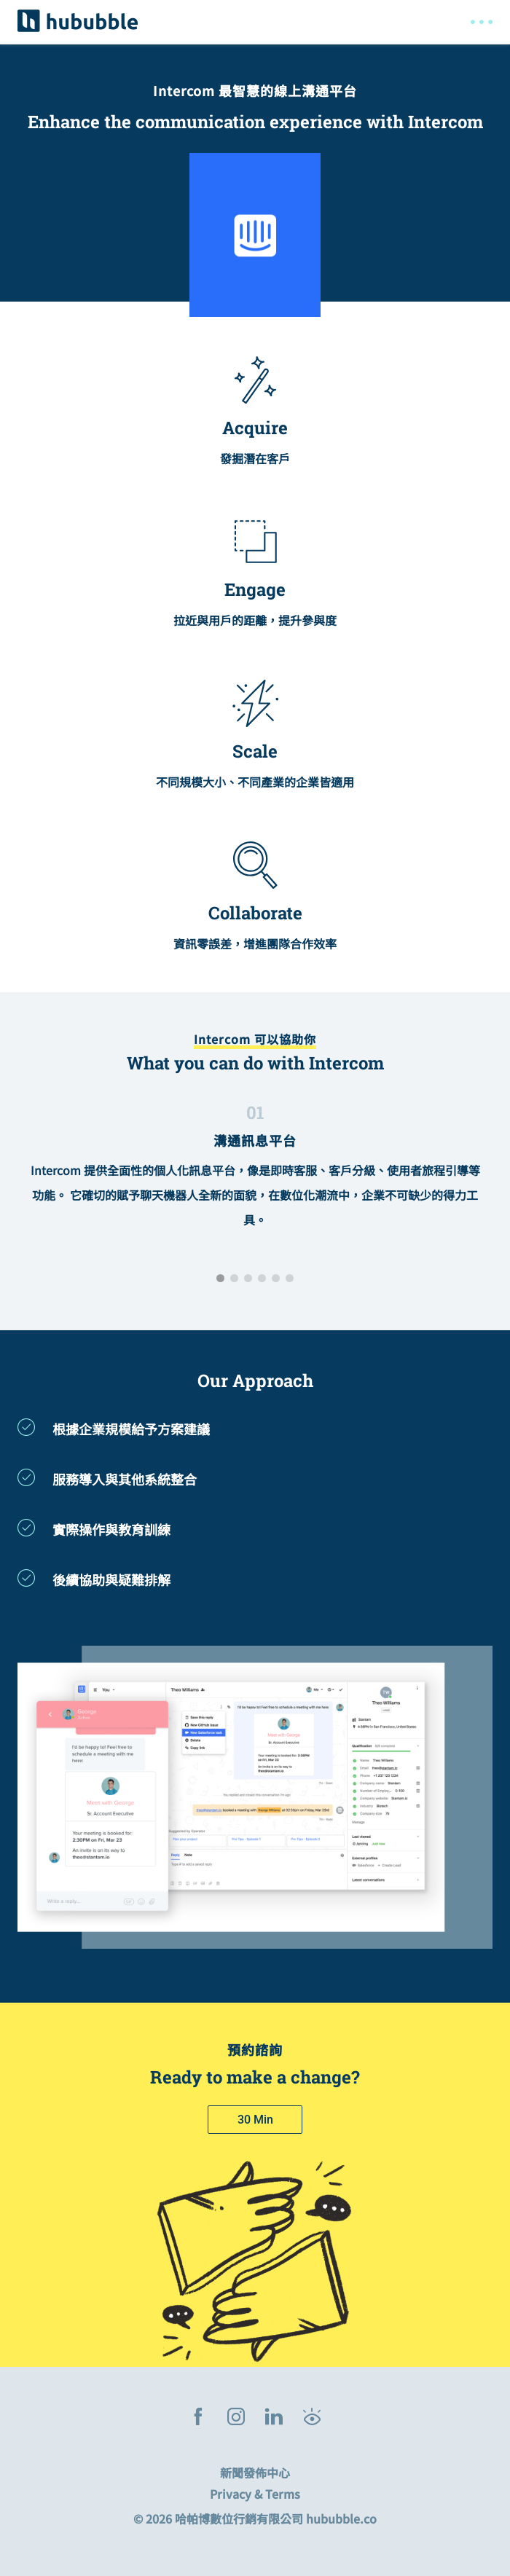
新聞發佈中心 (255, 2472)
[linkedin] (274, 2418)
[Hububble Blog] (312, 2418)
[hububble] (77, 19)
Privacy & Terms (255, 2493)
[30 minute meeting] (255, 2119)
